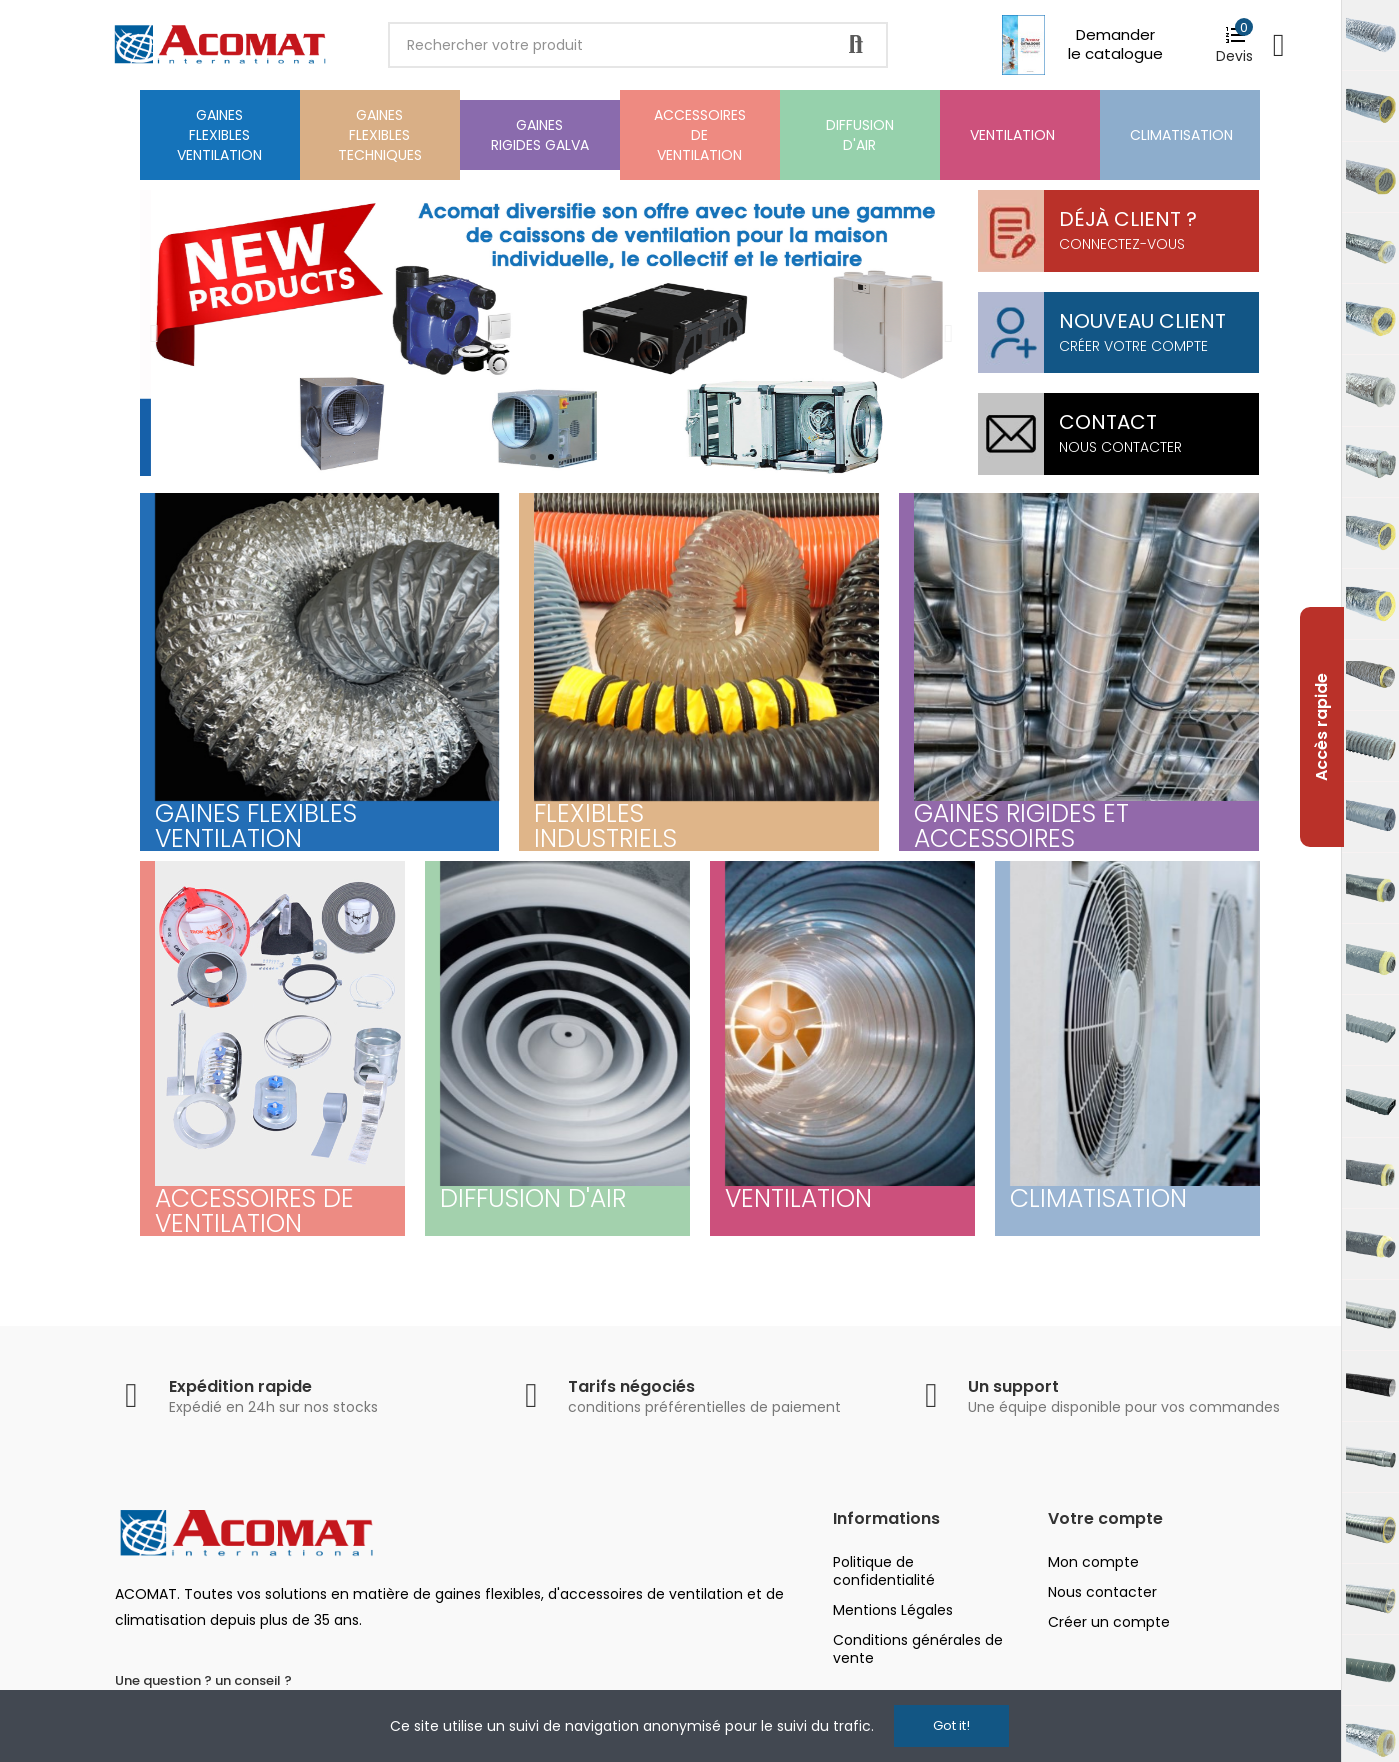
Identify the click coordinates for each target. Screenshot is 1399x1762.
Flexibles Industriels (605, 826)
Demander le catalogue (1115, 44)
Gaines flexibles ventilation (256, 826)
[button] (533, 457)
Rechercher (856, 45)
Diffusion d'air (533, 1198)
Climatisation (1098, 1198)
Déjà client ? (1128, 219)
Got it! (951, 1725)
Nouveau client (1142, 321)
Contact (1108, 422)
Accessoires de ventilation (254, 1211)
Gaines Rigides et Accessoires (1021, 826)
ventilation (798, 1198)
